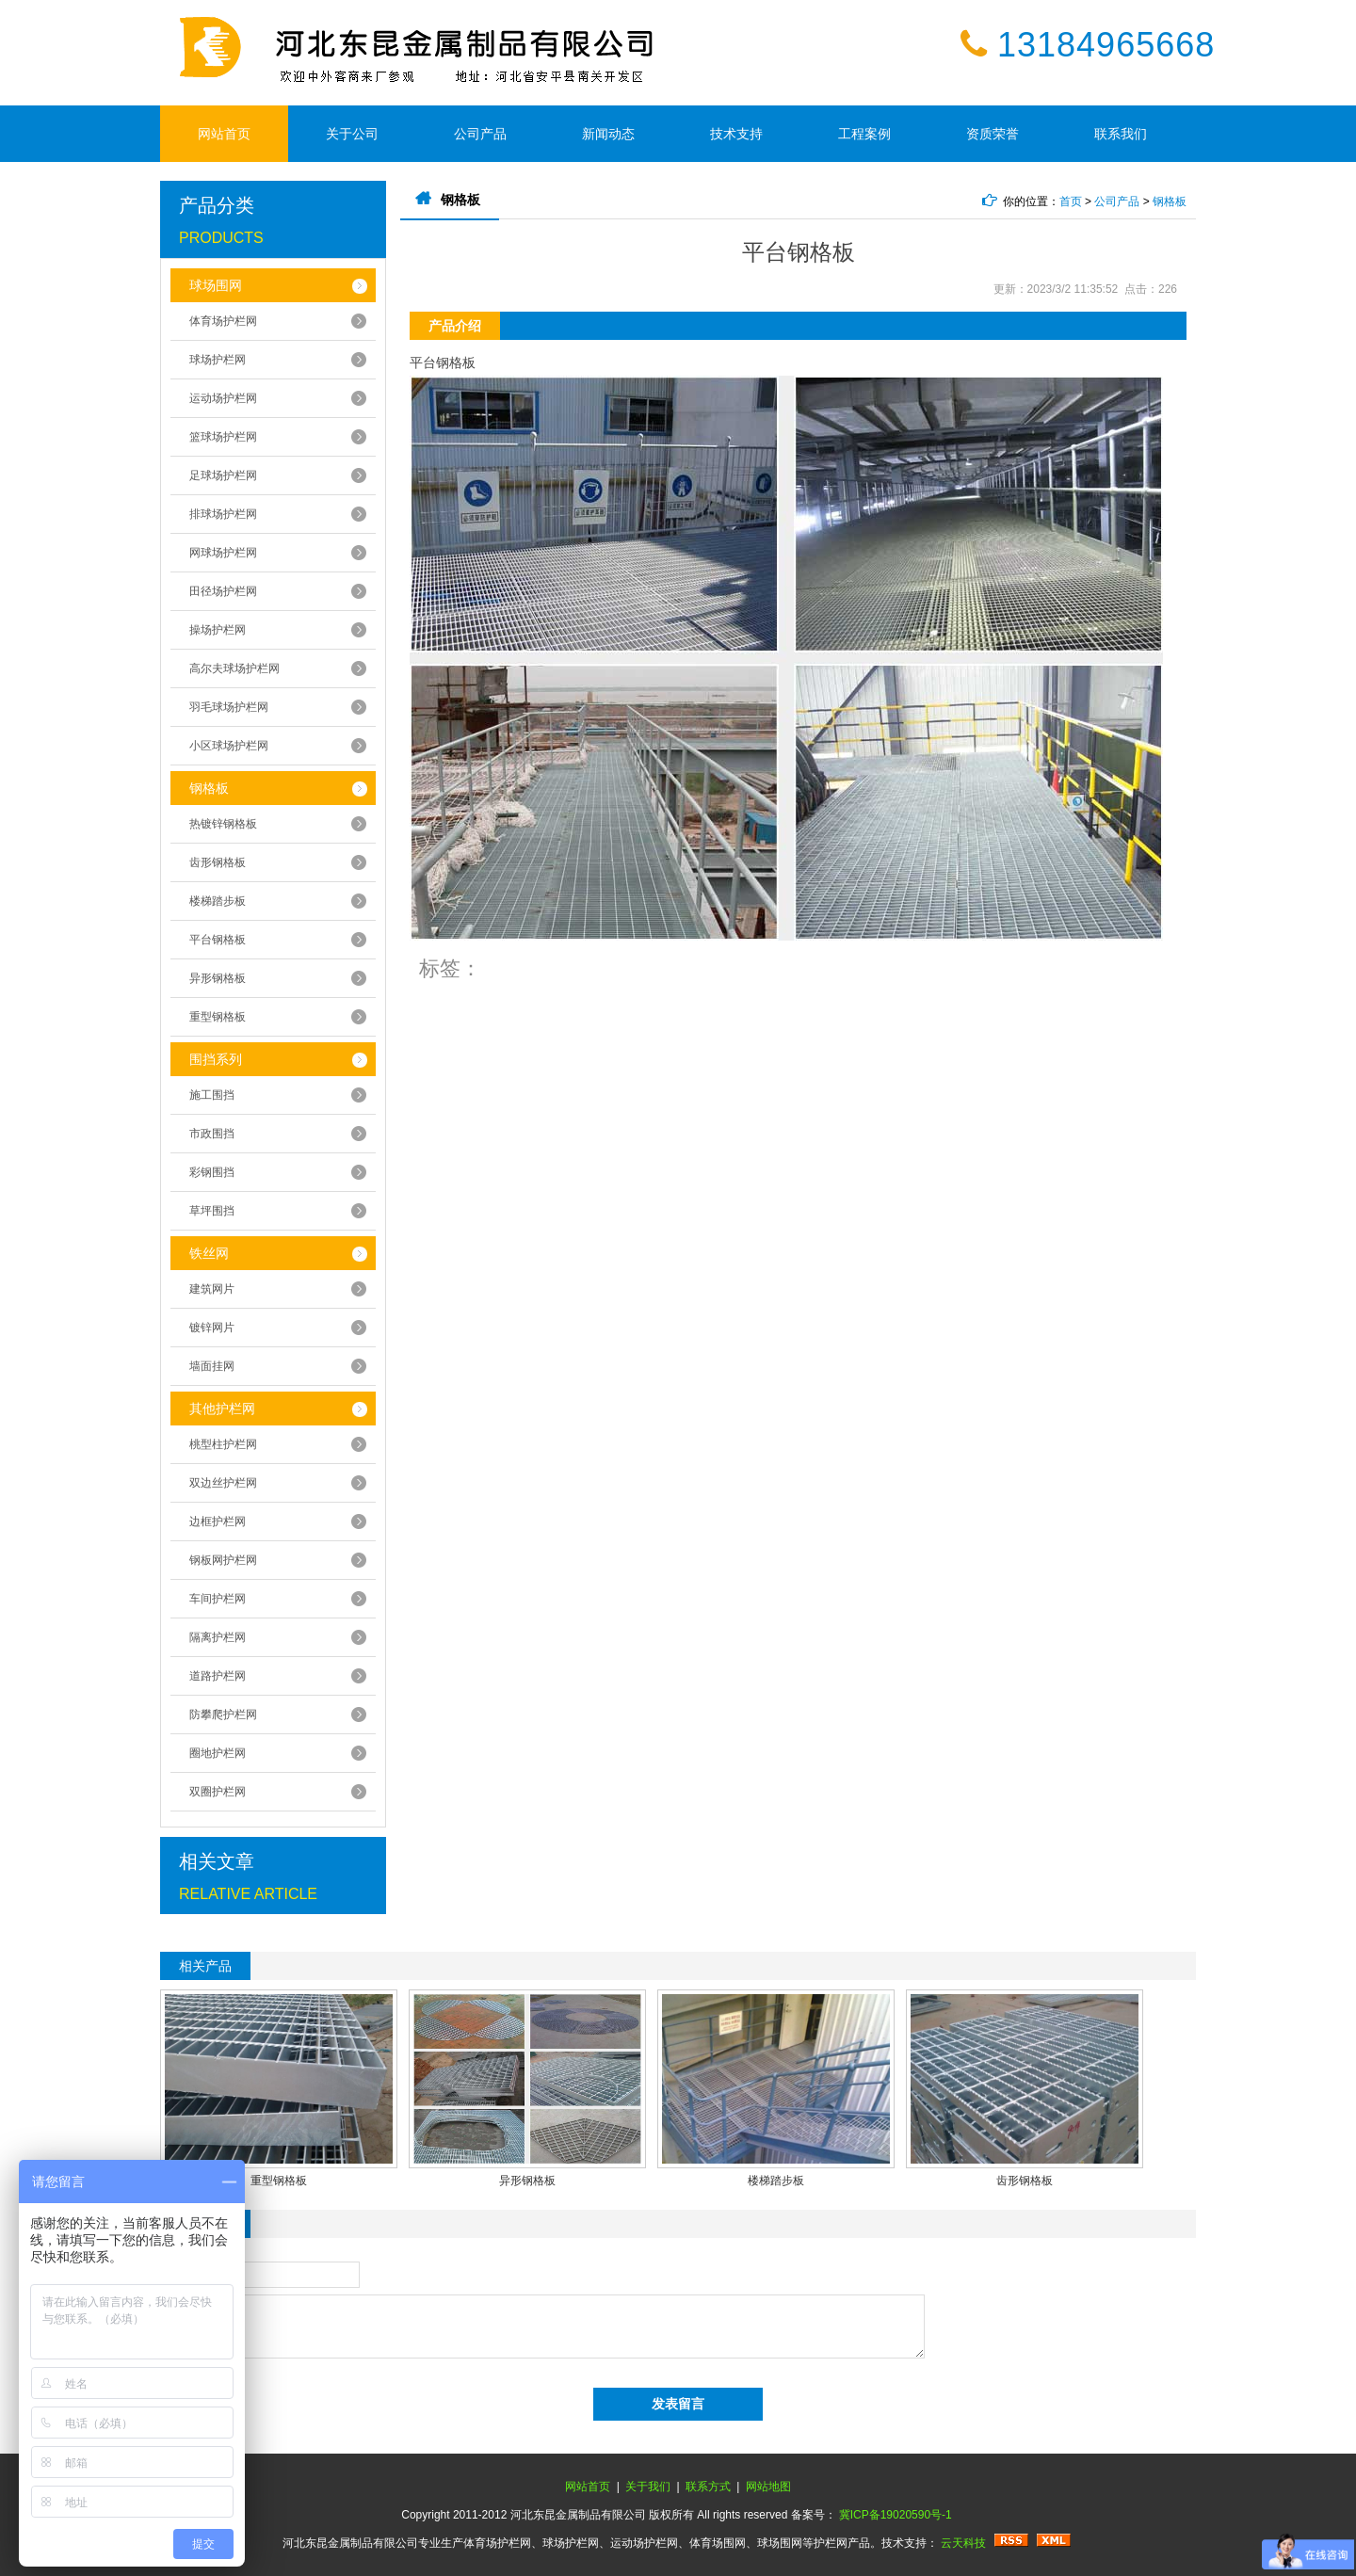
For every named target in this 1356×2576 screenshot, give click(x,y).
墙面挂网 (211, 1366)
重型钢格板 (217, 1016)
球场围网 (215, 285)
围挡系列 (215, 1059)
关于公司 (352, 133)
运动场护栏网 (223, 398)
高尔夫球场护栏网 (234, 668)
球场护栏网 (217, 359)
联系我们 (1120, 133)
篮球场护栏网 (223, 436)
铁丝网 (209, 1253)
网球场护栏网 (223, 552)
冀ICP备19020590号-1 (895, 2514)
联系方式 (708, 2486)
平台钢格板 (217, 939)
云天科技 (963, 2543)
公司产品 (480, 133)
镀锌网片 (211, 1327)
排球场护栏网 (223, 514)
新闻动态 (608, 133)
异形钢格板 (217, 978)
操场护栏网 (217, 629)
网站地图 (768, 2486)
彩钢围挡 (211, 1172)
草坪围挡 (211, 1210)
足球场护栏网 (223, 475)
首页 (1070, 201)
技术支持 (736, 133)
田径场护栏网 (223, 591)
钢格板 (209, 788)
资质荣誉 (992, 133)
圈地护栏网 (217, 1753)
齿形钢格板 (217, 862)
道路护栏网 (217, 1675)
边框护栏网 (217, 1521)
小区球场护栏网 (228, 745)
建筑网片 (211, 1289)
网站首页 (224, 133)
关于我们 (647, 2486)
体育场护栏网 (223, 321)
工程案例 (864, 133)
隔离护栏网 (217, 1637)
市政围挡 (211, 1133)
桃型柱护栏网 (223, 1444)
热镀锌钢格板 (223, 823)
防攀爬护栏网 (223, 1714)
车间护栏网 (217, 1598)
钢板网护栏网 (223, 1560)
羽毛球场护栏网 (228, 707)
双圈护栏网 (217, 1791)
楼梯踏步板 (217, 901)
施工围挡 (211, 1095)
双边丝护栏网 (223, 1482)
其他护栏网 (222, 1408)
